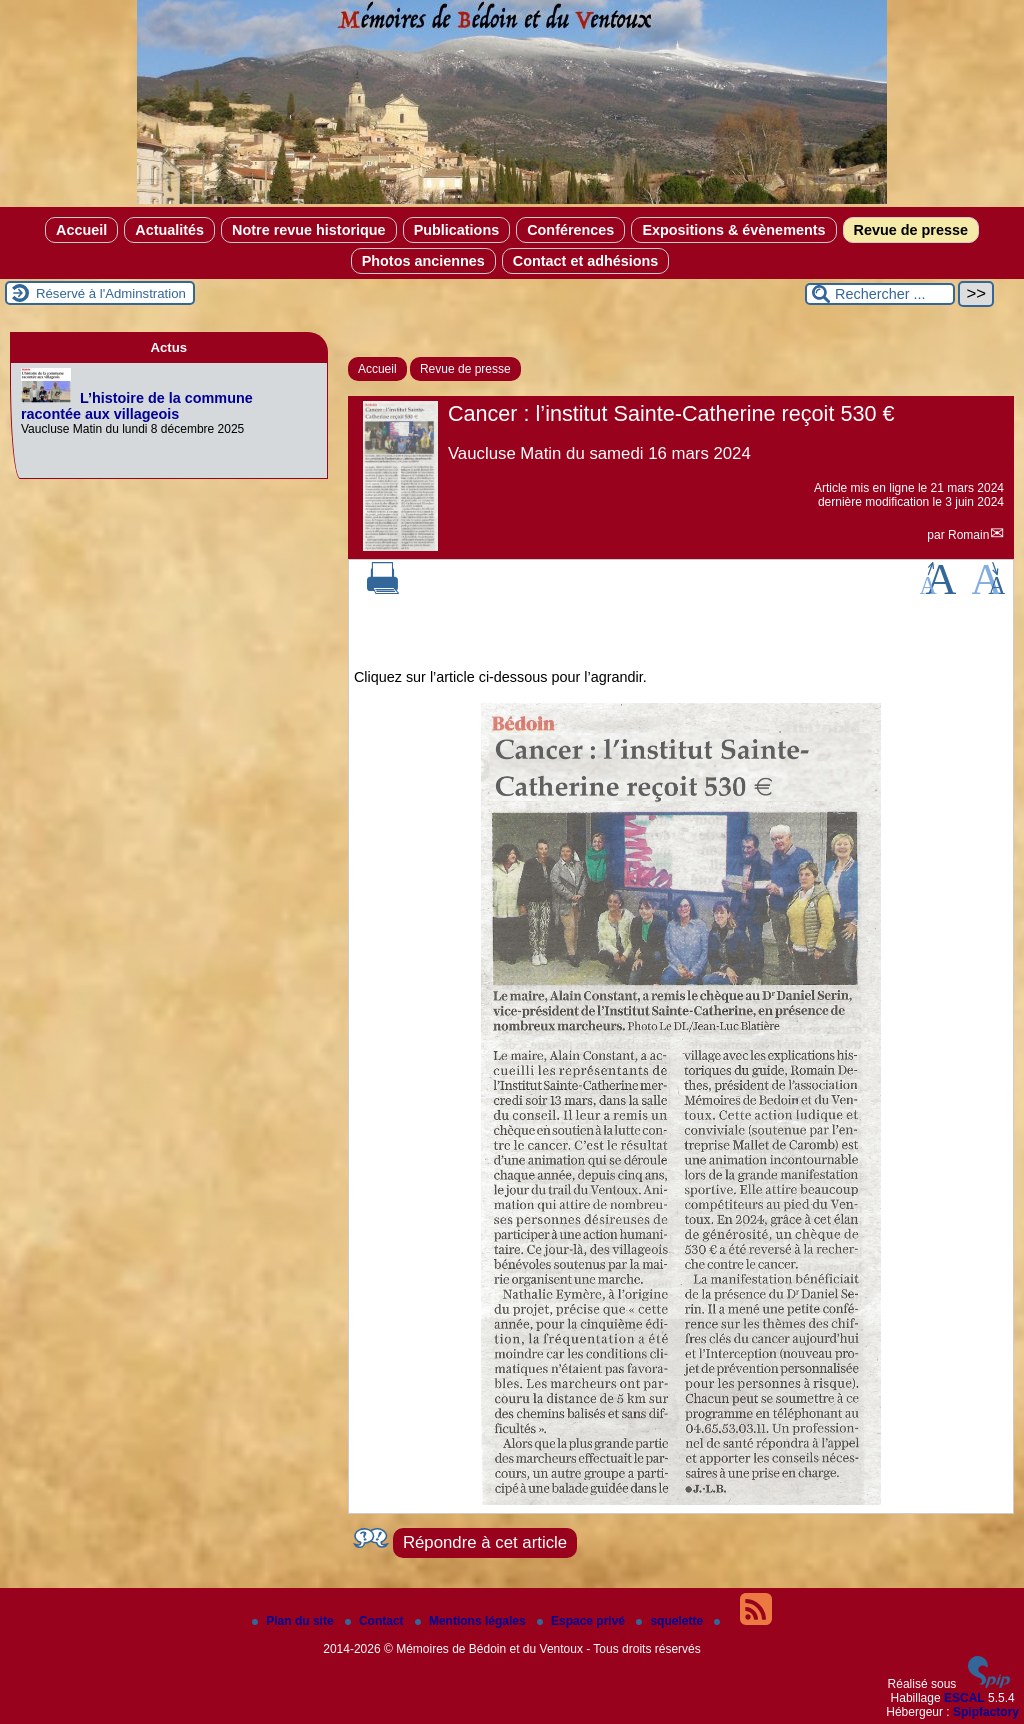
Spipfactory (986, 1712)
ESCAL (964, 1698)
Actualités (169, 230)
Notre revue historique (309, 230)
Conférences (570, 230)
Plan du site (294, 1621)
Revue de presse (911, 230)
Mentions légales (472, 1621)
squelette (671, 1621)
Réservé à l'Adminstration (111, 293)
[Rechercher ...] (880, 294)
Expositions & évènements (733, 230)
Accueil (81, 230)
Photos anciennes (423, 261)
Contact (376, 1621)
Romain (968, 535)
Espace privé (582, 1621)
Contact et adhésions (586, 261)
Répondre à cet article (485, 1542)
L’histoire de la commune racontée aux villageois (137, 406)
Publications (457, 230)
